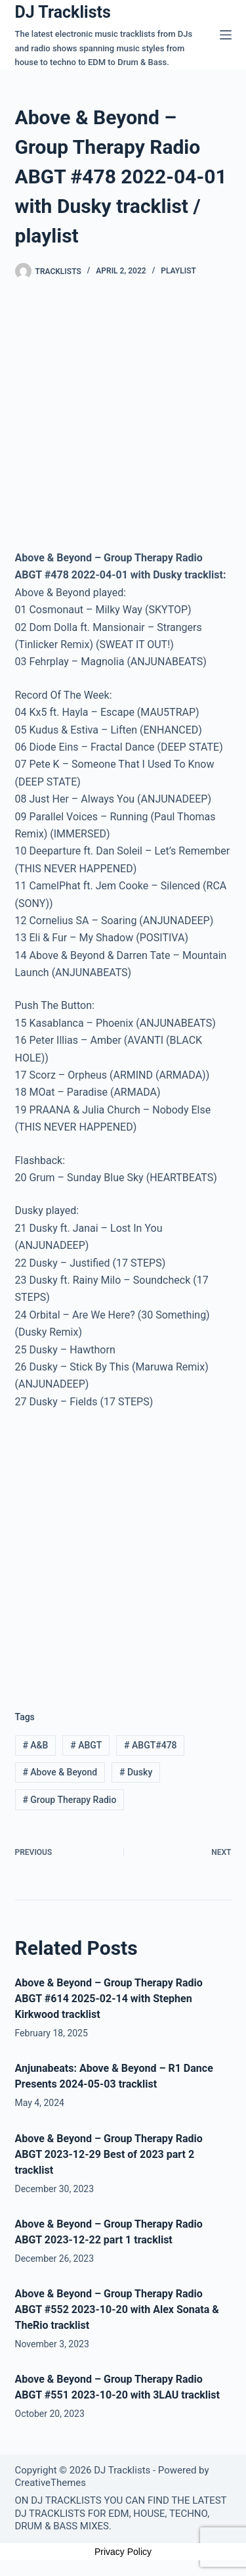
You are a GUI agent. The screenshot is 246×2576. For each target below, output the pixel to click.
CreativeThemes (51, 2483)
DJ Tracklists (63, 12)
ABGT (86, 1745)
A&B (35, 1745)
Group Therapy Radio (69, 1799)
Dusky (135, 1772)
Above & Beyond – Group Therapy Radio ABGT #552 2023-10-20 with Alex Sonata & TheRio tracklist (117, 2309)
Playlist (178, 270)
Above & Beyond (59, 1772)
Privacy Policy (123, 2551)
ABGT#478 (150, 1745)
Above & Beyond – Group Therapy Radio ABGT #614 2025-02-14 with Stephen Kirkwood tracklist (109, 1999)
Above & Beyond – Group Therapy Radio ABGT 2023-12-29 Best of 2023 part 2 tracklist (109, 2154)
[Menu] (226, 35)
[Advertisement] (123, 1549)
